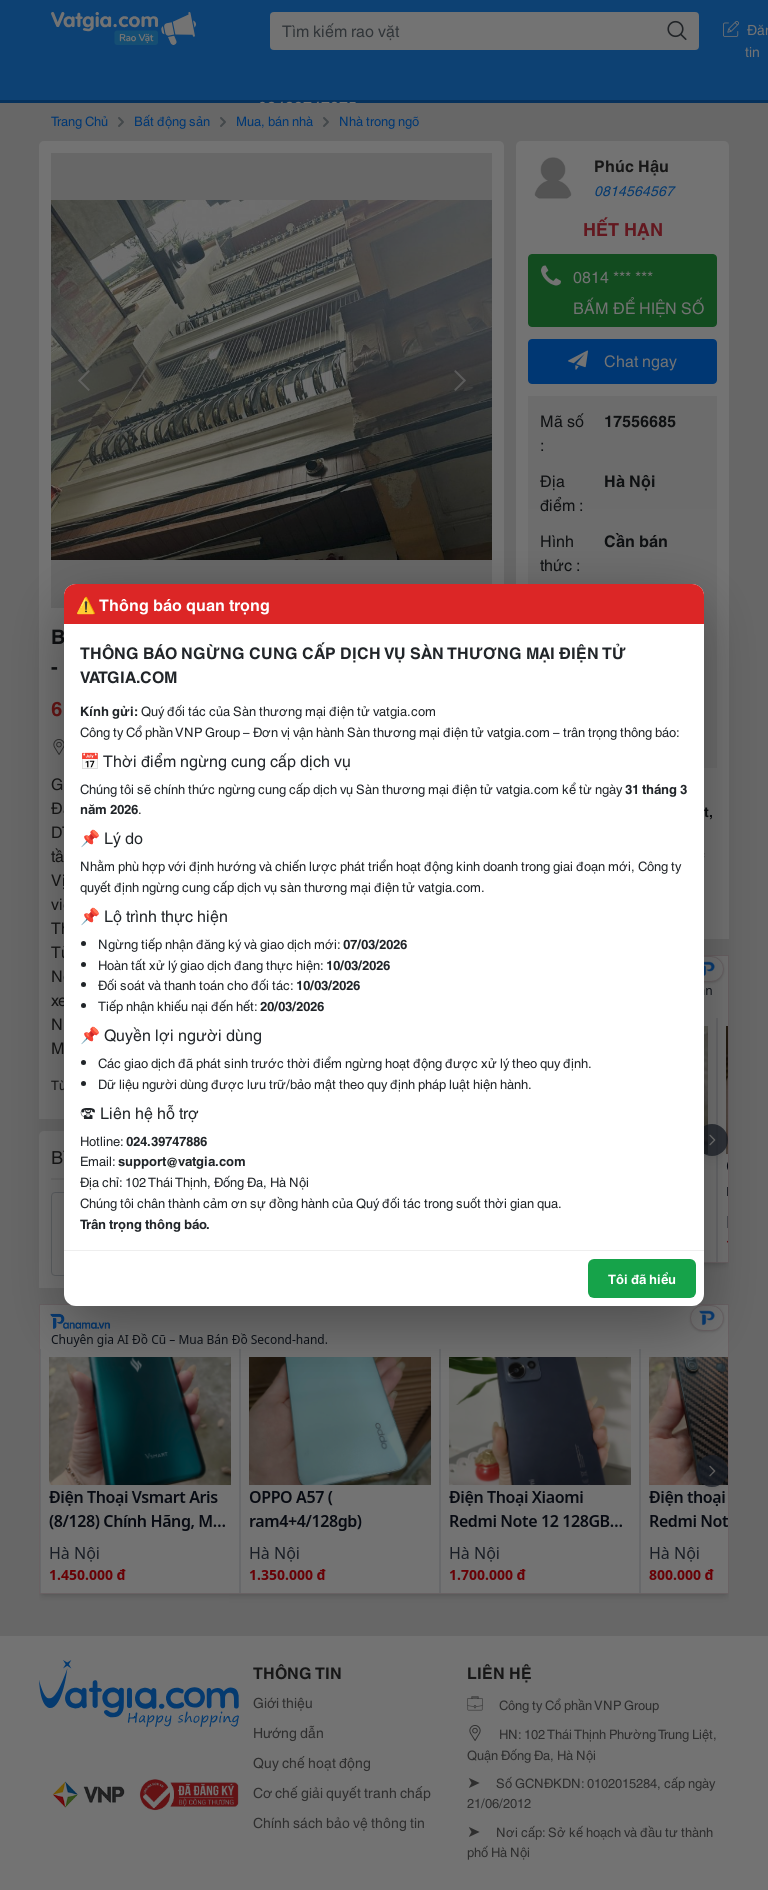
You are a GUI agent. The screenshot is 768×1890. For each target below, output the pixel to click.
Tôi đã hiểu (642, 1278)
